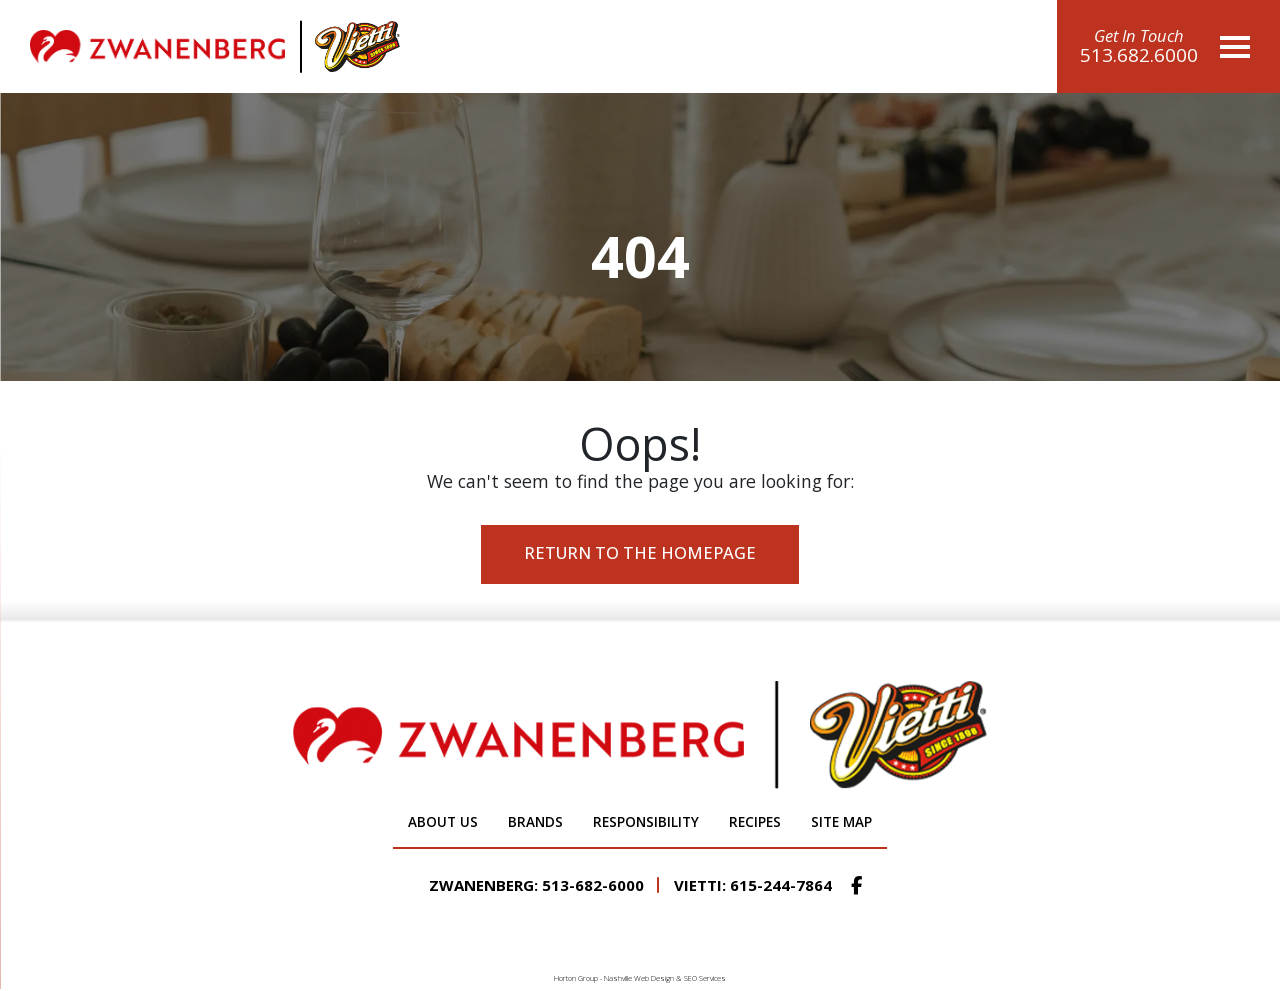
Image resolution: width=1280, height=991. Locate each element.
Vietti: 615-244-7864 (753, 885)
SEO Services (705, 978)
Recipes (755, 822)
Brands (535, 822)
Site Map (841, 822)
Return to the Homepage (640, 552)
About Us (443, 822)
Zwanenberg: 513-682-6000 (536, 885)
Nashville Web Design (639, 978)
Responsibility (646, 822)
